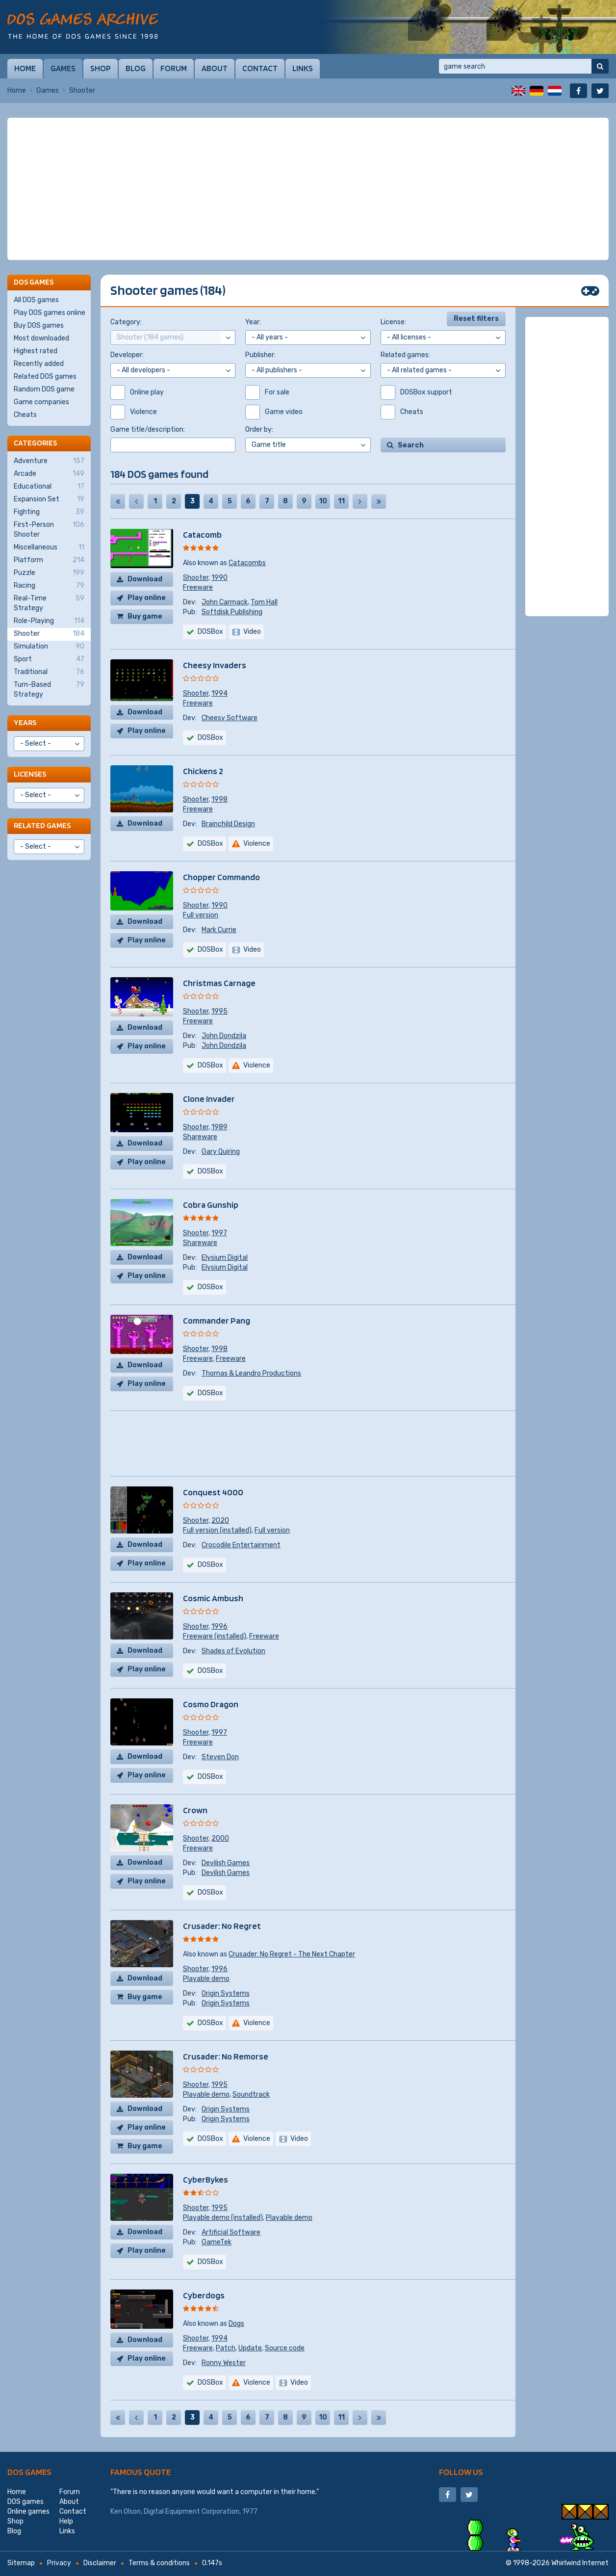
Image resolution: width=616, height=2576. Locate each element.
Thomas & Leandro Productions (251, 1373)
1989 (219, 1127)
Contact (260, 68)
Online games (28, 2511)
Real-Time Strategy (49, 603)
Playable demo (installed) (223, 2217)
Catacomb (202, 534)
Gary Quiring (221, 1151)
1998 (219, 799)
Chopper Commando (221, 877)
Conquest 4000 (213, 1492)
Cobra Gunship (210, 1204)
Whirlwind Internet (580, 2563)
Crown (195, 1810)
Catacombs (247, 563)
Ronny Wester (224, 2363)
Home (25, 68)
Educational (49, 487)
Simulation (49, 646)
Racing (49, 586)
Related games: (405, 355)
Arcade (49, 474)
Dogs (236, 2323)
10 (323, 501)
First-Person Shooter (49, 529)
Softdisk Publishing (232, 612)
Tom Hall (264, 602)
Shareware (200, 1137)
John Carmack (225, 602)
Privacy (59, 2563)
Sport (49, 659)
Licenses (30, 774)
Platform (49, 560)
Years (25, 722)
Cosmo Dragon (210, 1704)
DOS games (29, 2472)
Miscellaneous (49, 547)
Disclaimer (99, 2563)
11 (341, 501)
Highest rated (35, 351)
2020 (220, 1520)
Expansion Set (49, 499)
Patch (225, 2348)
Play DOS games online (49, 313)
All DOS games (36, 300)
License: (393, 322)
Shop (100, 68)
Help (66, 2521)
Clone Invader (209, 1098)
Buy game (145, 616)
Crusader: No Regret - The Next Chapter (292, 1954)
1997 (219, 1233)
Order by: (259, 429)
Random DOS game (44, 389)
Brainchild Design (228, 824)
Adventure (49, 461)
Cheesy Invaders (214, 665)
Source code (285, 2348)
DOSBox (210, 631)
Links (302, 68)
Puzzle (49, 573)
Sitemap (21, 2563)
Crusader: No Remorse (225, 2056)
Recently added (39, 364)
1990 (219, 577)
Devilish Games (226, 1863)
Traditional (49, 672)
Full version (200, 915)
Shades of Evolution (233, 1651)
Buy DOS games (39, 325)
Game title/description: (147, 429)
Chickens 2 (203, 771)
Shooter (195, 577)
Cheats (25, 415)
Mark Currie (219, 930)
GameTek (216, 2242)
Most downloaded (41, 338)
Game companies (41, 402)
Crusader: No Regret (222, 1926)
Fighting (49, 512)
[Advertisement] (308, 189)
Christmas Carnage (219, 983)
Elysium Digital (225, 1257)
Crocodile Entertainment (241, 1545)
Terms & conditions (159, 2563)
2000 (220, 1838)
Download (145, 579)
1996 (219, 1626)
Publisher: (260, 355)
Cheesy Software (229, 718)
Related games (42, 825)
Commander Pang (216, 1320)
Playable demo (206, 1979)
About (215, 68)
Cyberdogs (204, 2295)
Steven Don (220, 1757)
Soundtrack (251, 2094)
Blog (136, 68)
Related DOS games (45, 376)
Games (63, 68)
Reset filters (476, 318)
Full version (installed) (217, 1530)
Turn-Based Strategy (49, 689)
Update (250, 2348)
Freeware (198, 587)
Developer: (127, 355)
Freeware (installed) (214, 1636)
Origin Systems (226, 1993)
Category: (126, 322)
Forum (173, 68)
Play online (147, 598)
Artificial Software (231, 2232)
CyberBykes (205, 2179)
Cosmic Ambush (213, 1598)
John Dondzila (224, 1036)
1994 (219, 693)
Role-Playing (49, 621)
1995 (219, 1011)
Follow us (461, 2472)
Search (411, 445)
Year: (253, 322)
